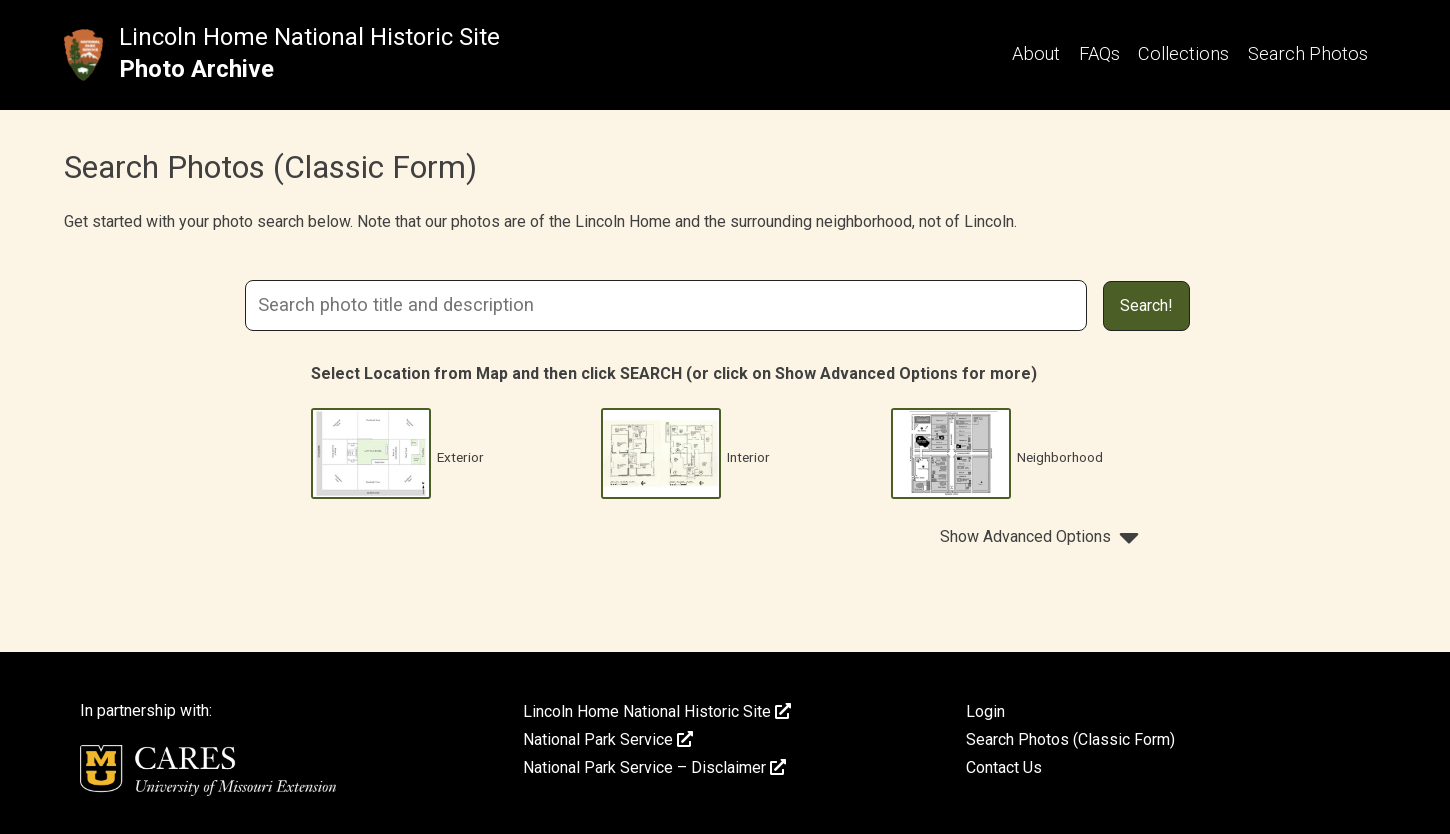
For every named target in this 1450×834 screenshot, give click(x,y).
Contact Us (1004, 767)
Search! (1146, 305)
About (1036, 53)
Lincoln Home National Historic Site (309, 37)
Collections (1183, 53)
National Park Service (608, 739)
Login (985, 711)
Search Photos (1308, 53)
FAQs (1099, 53)
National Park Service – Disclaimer (654, 767)
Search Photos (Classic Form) (1070, 739)
